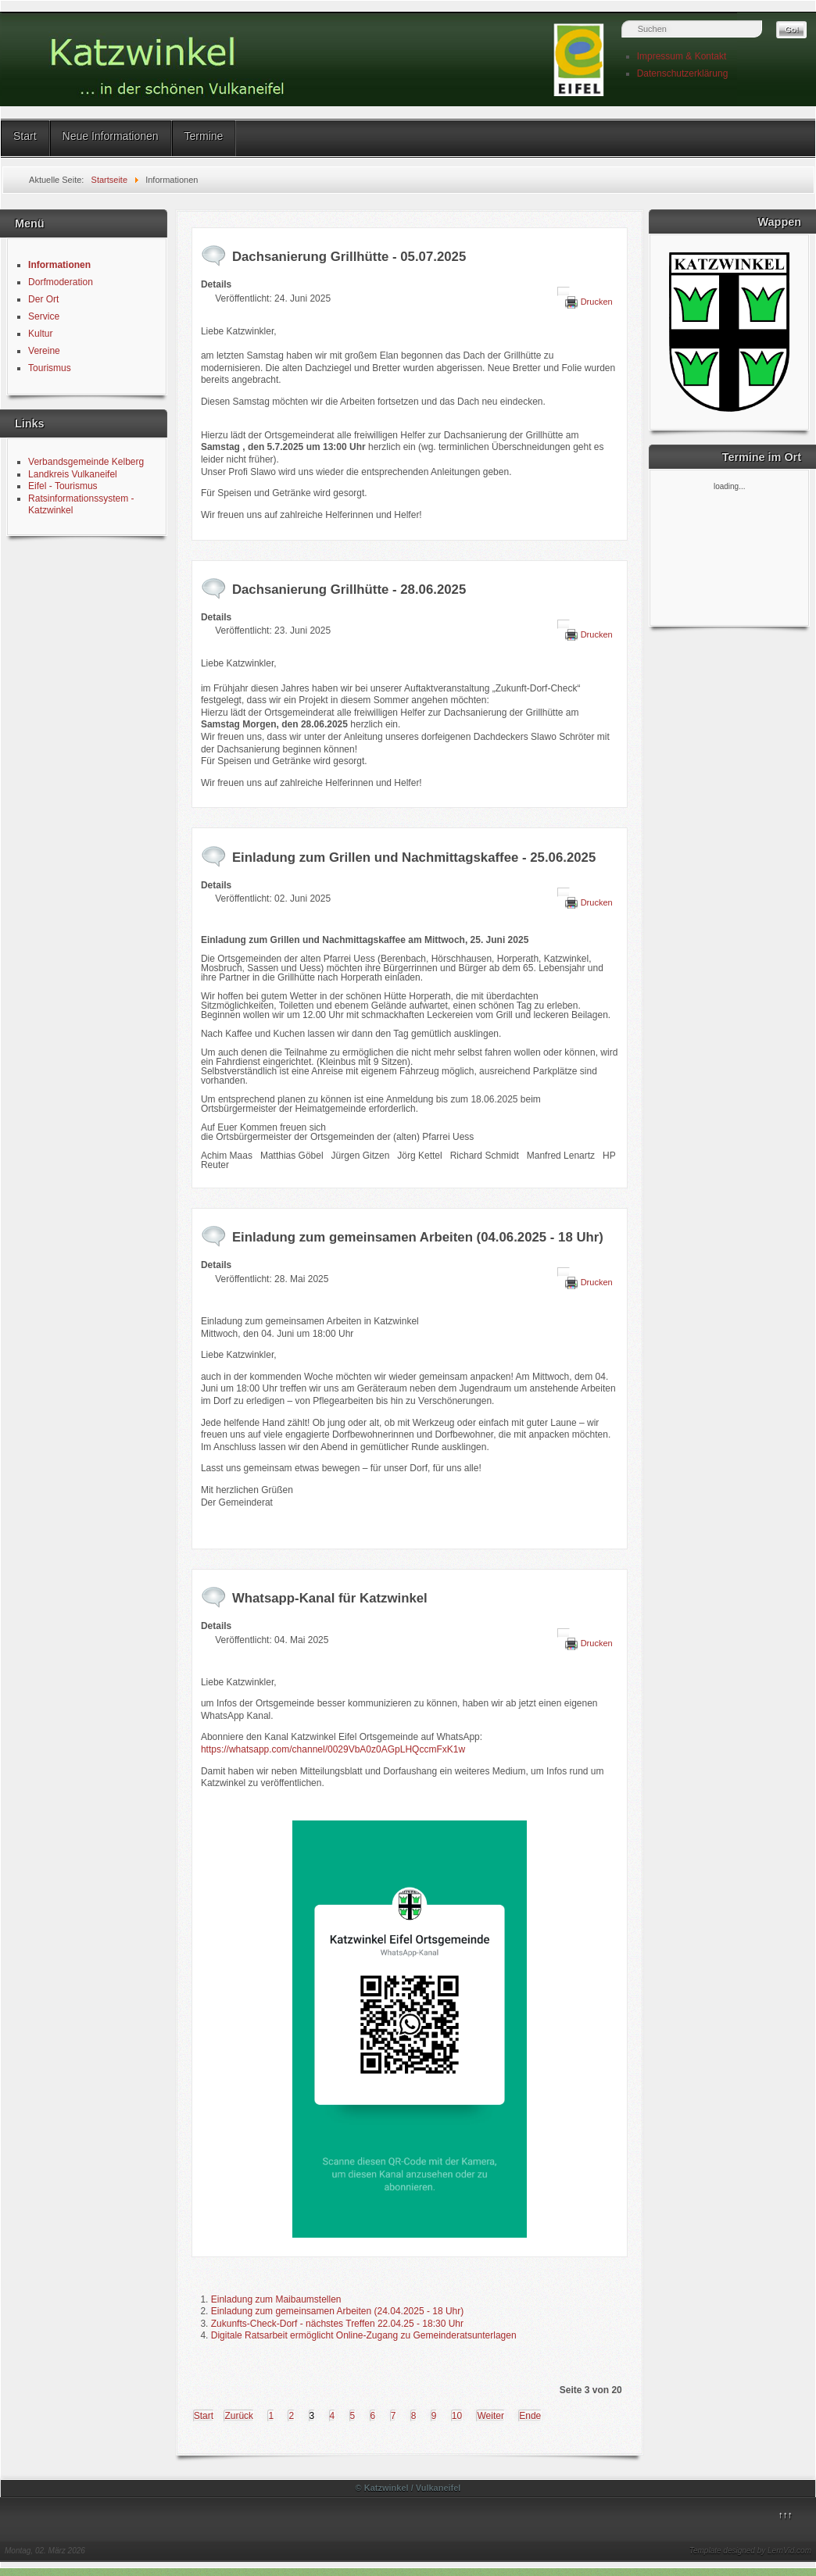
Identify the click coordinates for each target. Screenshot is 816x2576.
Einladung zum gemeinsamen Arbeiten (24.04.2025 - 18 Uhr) (337, 2311)
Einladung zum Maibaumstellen (276, 2299)
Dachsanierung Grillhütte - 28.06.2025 (349, 589)
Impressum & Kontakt (682, 56)
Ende (530, 2415)
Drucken (597, 301)
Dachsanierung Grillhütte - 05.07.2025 (349, 256)
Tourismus (49, 368)
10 (457, 2415)
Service (43, 316)
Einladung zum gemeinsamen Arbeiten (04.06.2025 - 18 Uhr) (417, 1237)
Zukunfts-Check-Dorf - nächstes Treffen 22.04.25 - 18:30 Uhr (337, 2323)
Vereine (44, 350)
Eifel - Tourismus (62, 486)
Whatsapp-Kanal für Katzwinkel (330, 1598)
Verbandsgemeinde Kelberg (86, 461)
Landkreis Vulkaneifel (72, 474)
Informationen (59, 264)
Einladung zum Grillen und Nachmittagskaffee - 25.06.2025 (414, 857)
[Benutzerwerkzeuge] (563, 291)
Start (25, 136)
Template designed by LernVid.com (750, 2550)
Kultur (40, 333)
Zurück (238, 2415)
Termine (204, 136)
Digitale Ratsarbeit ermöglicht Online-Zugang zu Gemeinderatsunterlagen (364, 2335)
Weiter (490, 2415)
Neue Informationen (111, 136)
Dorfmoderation (60, 282)
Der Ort (43, 299)
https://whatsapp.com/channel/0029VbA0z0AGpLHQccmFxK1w (333, 1749)
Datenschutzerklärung (682, 73)
